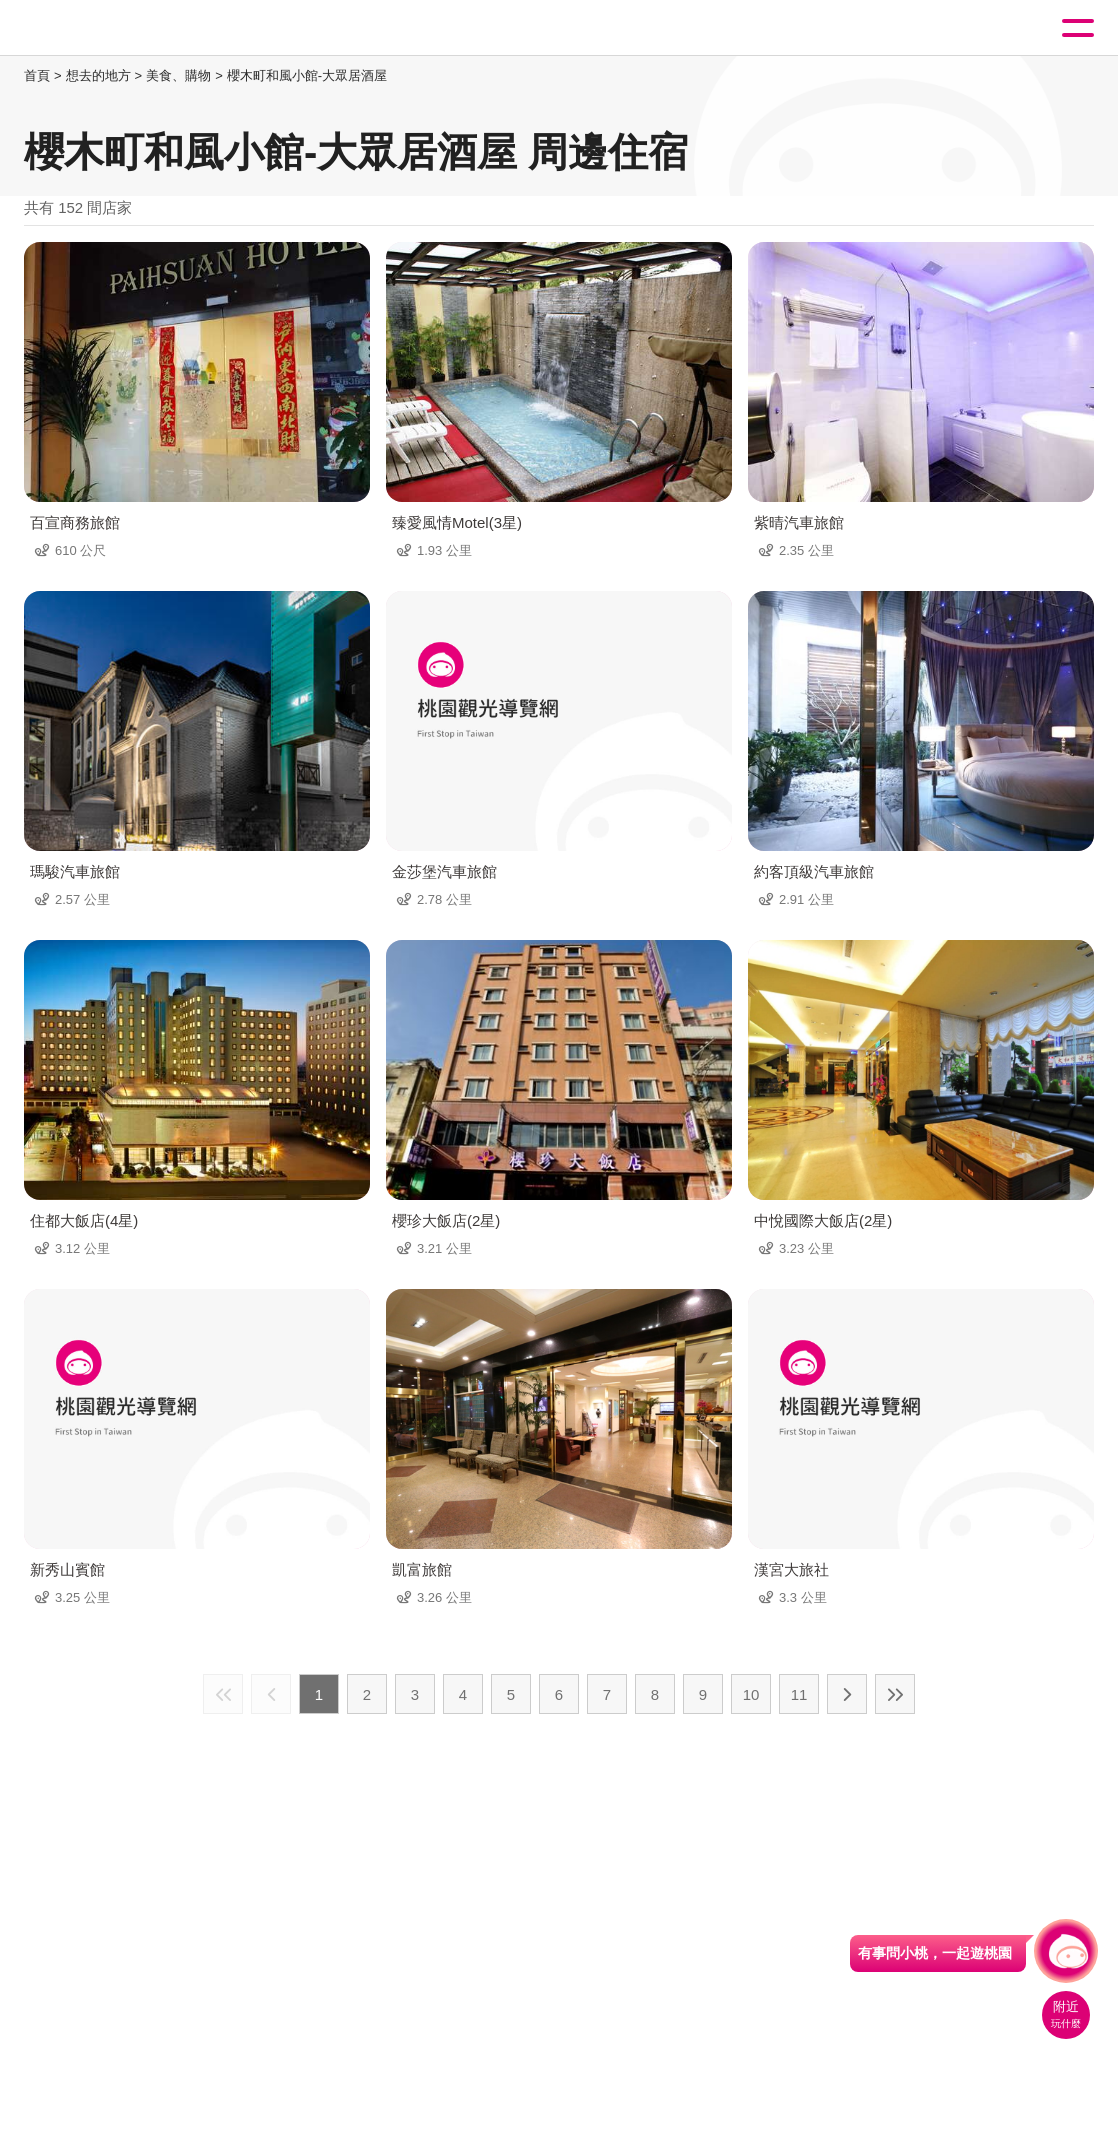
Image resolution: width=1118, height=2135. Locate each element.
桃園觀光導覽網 (98, 28)
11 (799, 1694)
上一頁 (271, 1694)
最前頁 (223, 1694)
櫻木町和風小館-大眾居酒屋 (307, 75)
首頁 (37, 75)
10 (751, 1694)
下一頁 (847, 1694)
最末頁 (895, 1694)
